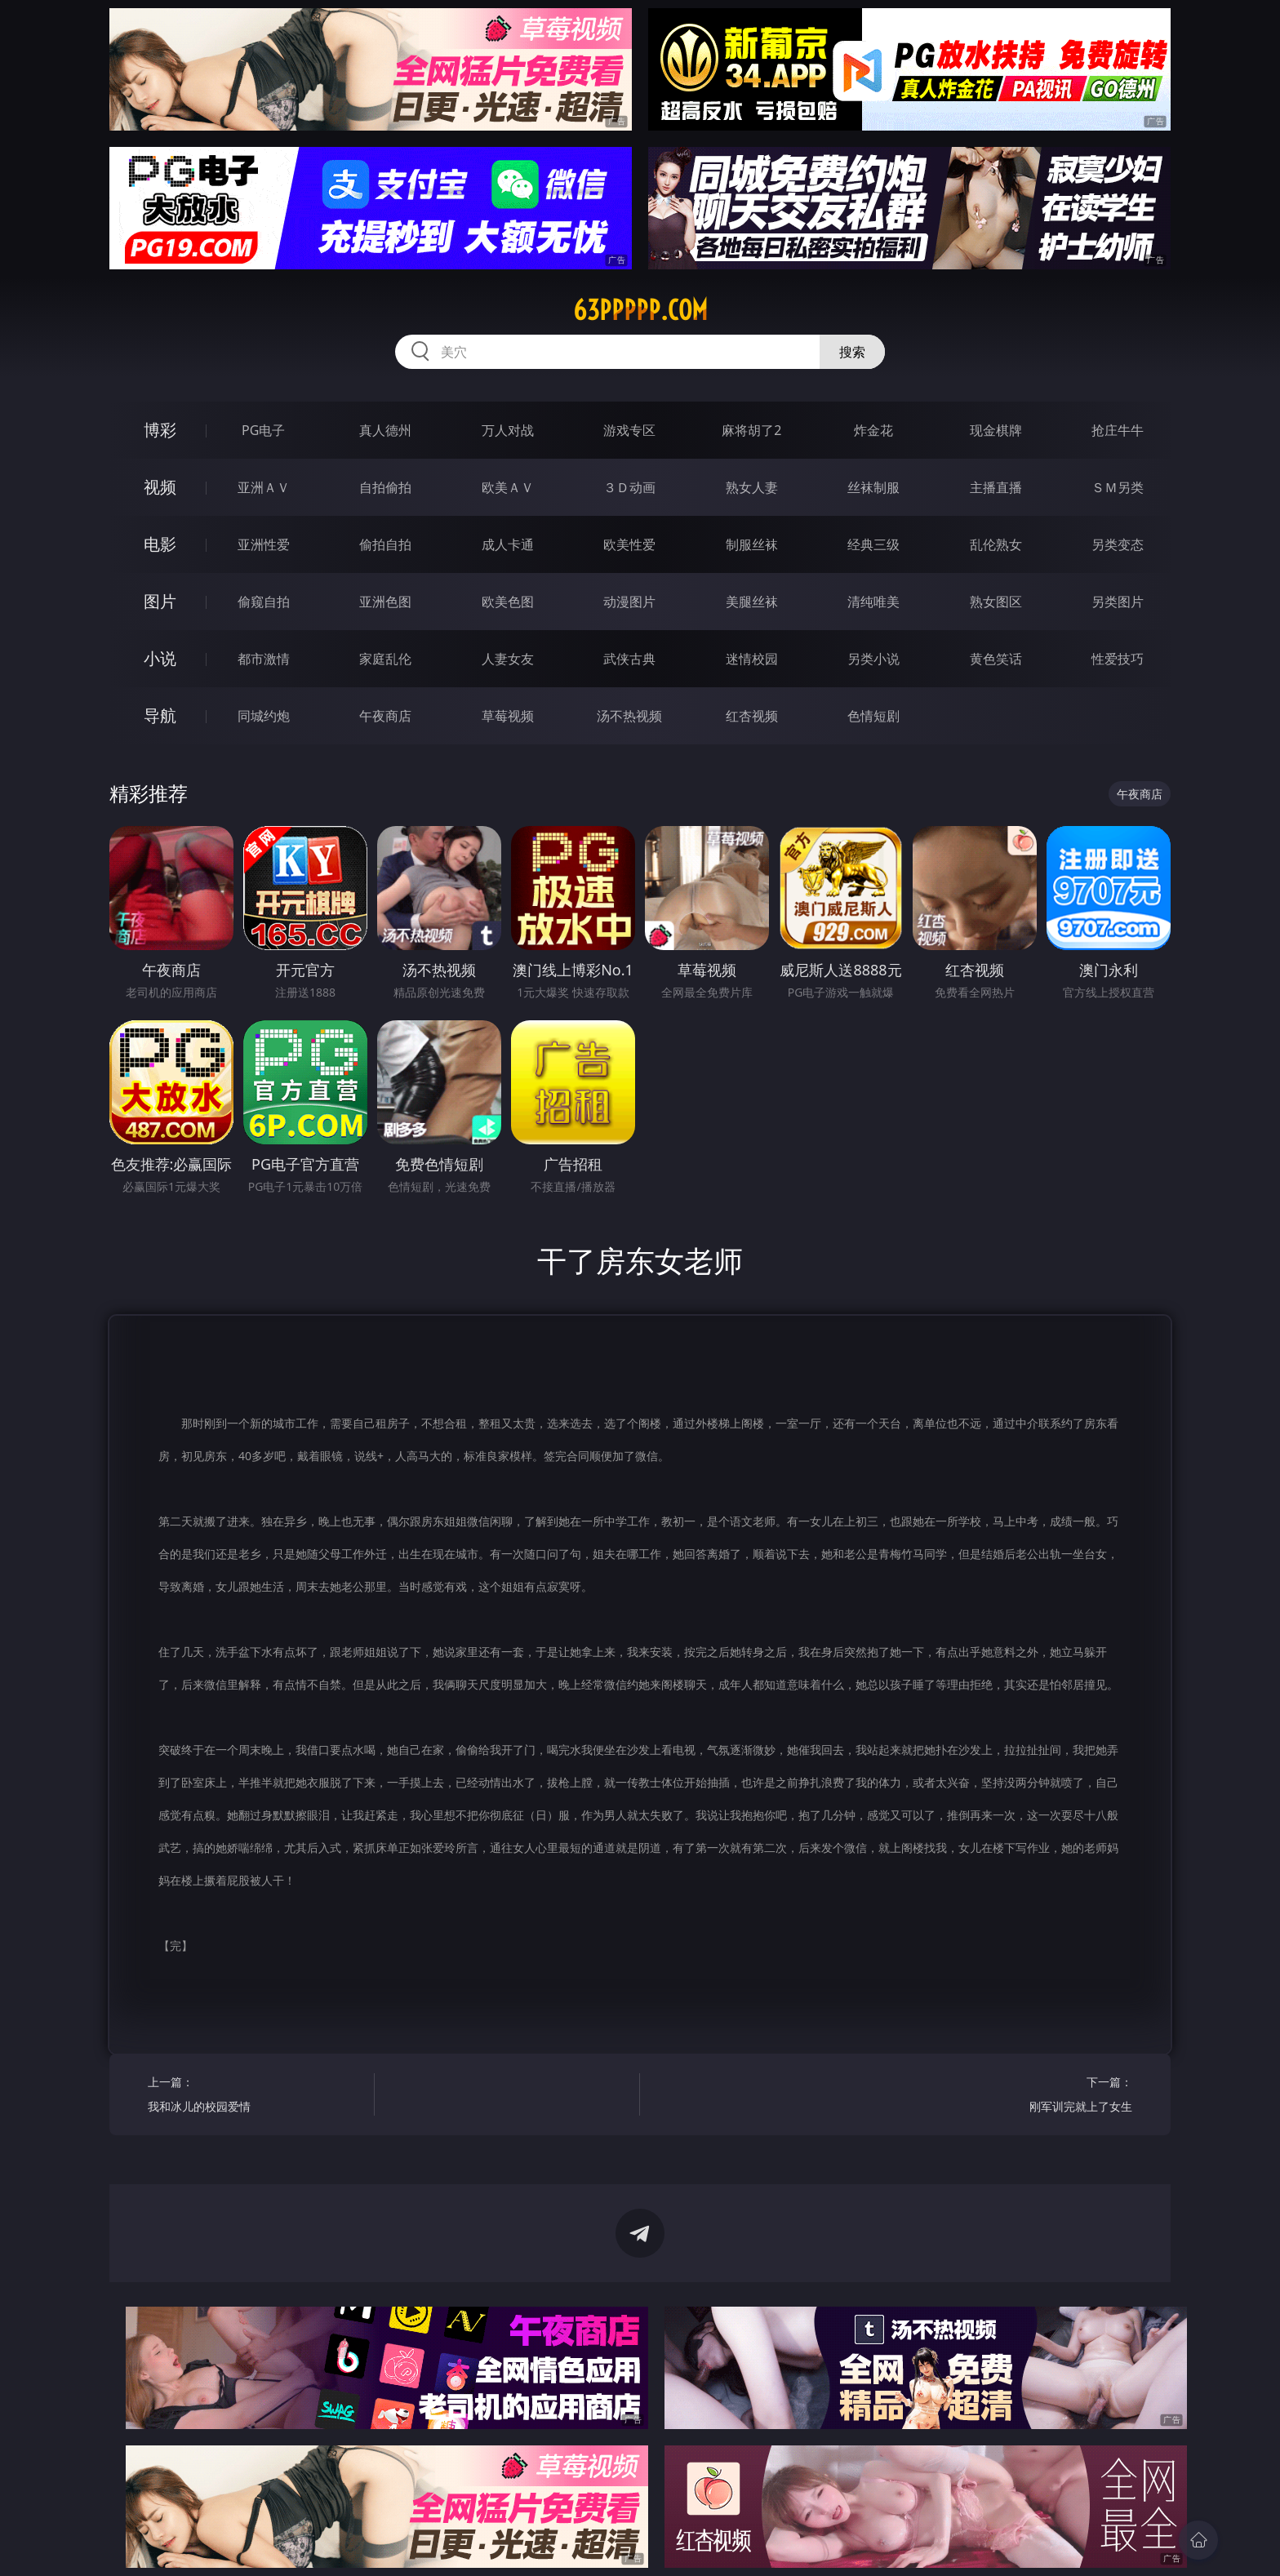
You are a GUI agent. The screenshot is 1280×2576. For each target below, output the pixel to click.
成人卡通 (508, 544)
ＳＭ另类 (1117, 487)
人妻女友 (508, 659)
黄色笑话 (996, 659)
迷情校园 (752, 659)
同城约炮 (264, 716)
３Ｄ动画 (629, 487)
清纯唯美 (873, 602)
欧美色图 (508, 602)
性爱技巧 (1117, 659)
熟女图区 (996, 602)
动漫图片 (629, 602)
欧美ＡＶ (508, 487)
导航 (160, 715)
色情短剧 (873, 716)
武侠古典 (629, 659)
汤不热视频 (629, 716)
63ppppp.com (640, 310)
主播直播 (996, 487)
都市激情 (264, 659)
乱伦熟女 (996, 544)
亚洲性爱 (264, 544)
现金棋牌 (996, 430)
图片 (160, 601)
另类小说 (873, 659)
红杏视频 (752, 716)
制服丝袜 (752, 544)
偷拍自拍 (385, 544)
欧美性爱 (629, 544)
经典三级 (873, 544)
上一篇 (255, 2096)
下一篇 (1025, 2096)
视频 (160, 487)
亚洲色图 (385, 602)
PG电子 (263, 430)
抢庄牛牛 (1117, 430)
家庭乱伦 (385, 659)
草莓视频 (508, 716)
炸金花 (873, 430)
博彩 (160, 430)
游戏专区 (629, 430)
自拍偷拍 (385, 487)
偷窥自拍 (264, 602)
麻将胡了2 (751, 430)
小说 (160, 658)
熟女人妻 (752, 487)
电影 (160, 544)
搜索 (852, 352)
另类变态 (1117, 544)
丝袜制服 (873, 487)
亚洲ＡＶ (264, 487)
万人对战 (508, 430)
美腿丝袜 (752, 602)
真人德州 (385, 430)
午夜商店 (385, 716)
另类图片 (1117, 602)
